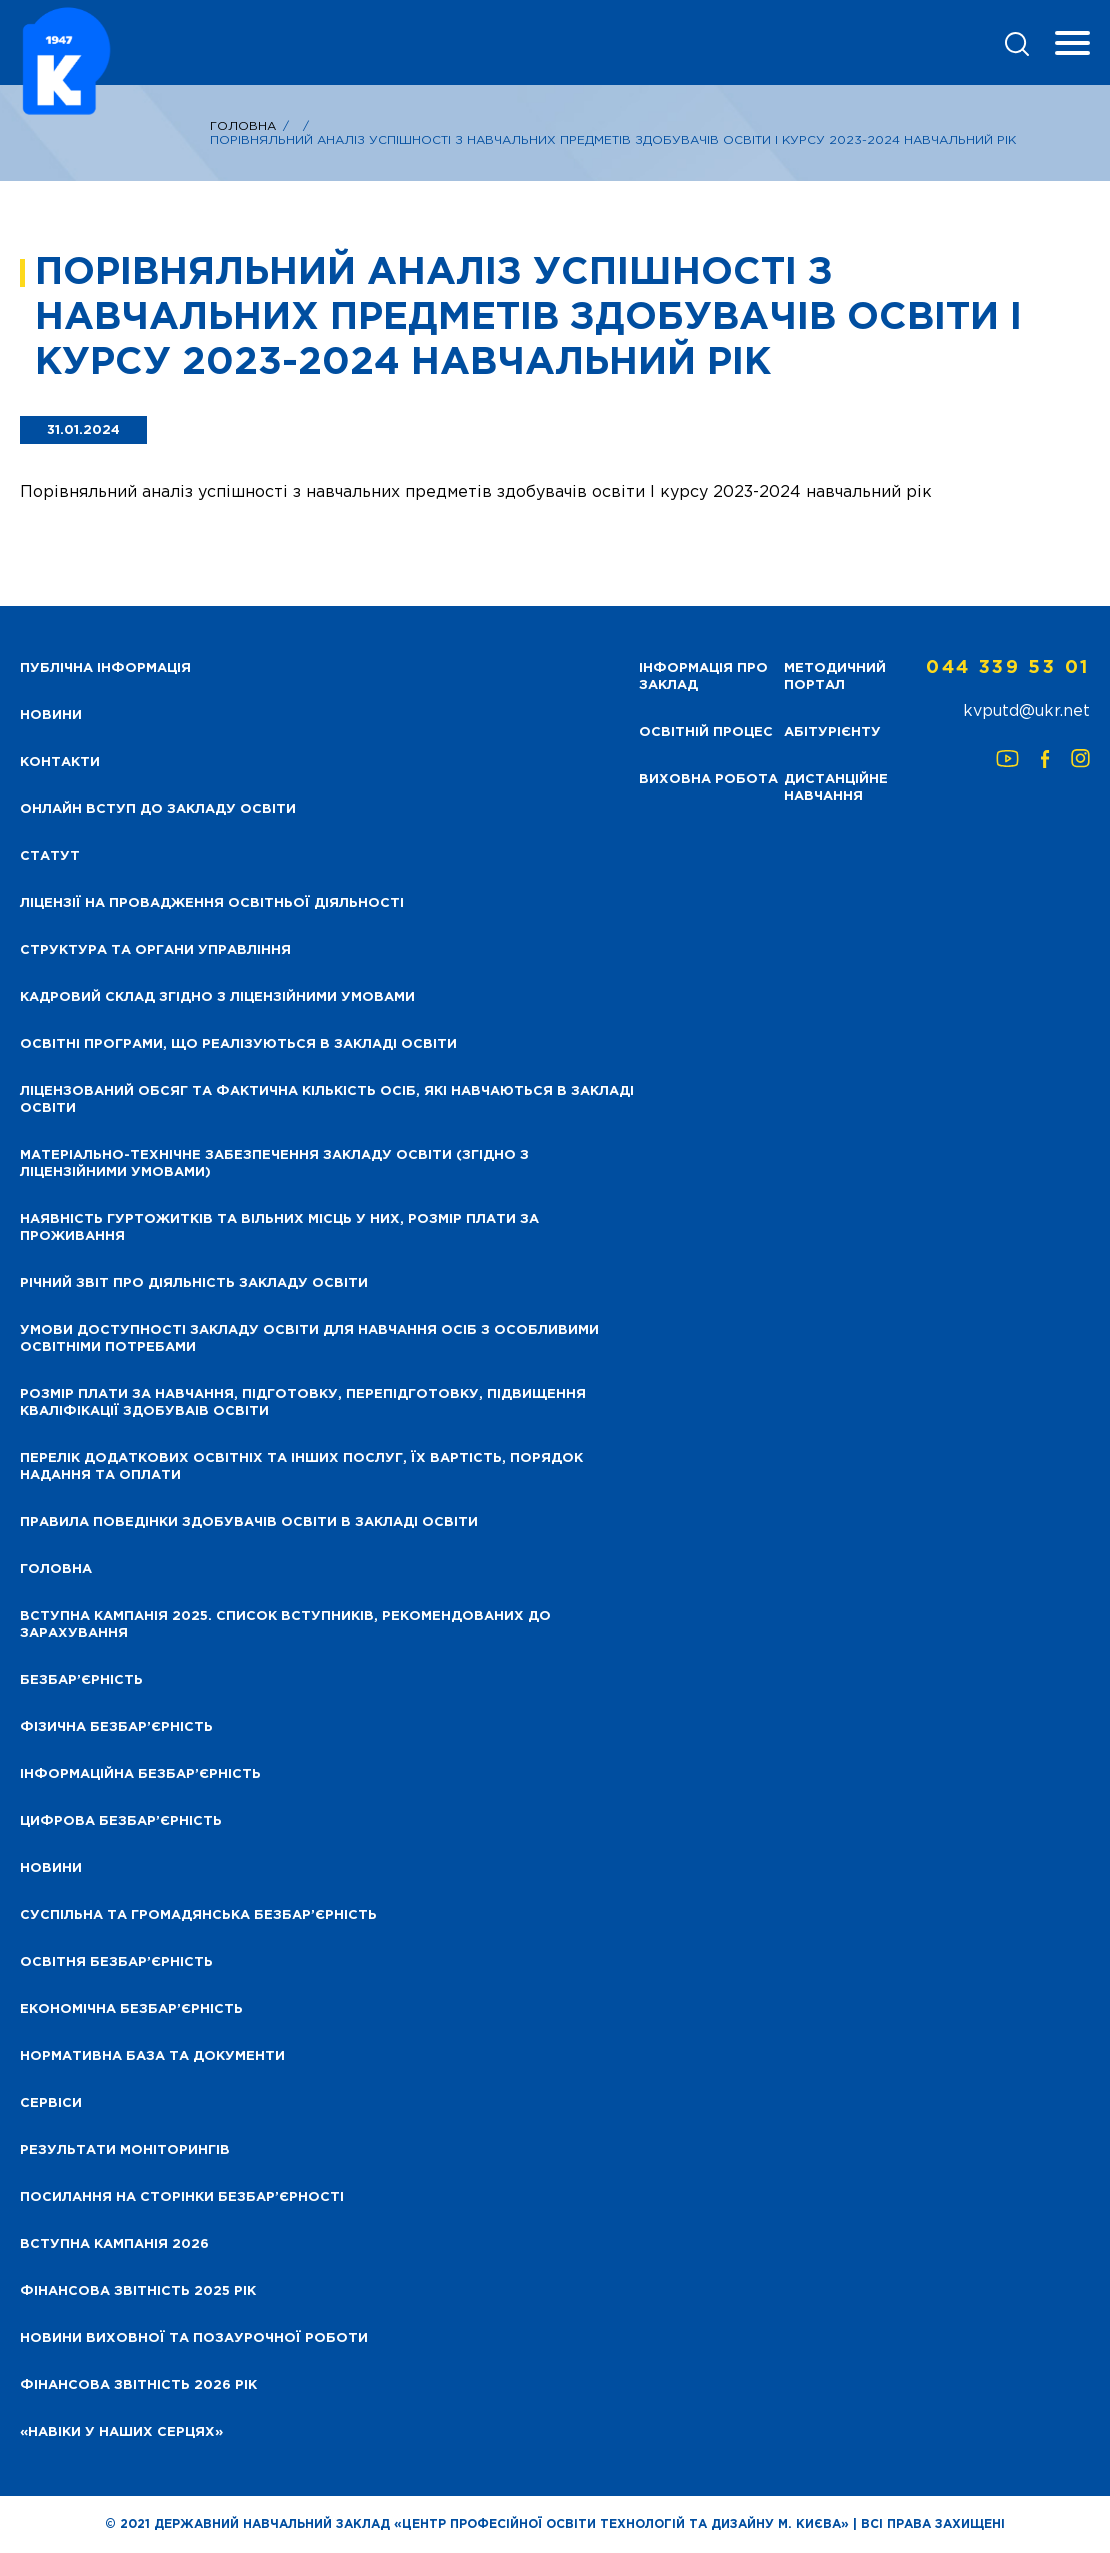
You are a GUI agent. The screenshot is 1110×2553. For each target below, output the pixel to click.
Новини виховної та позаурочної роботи (194, 2338)
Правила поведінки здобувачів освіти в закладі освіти (249, 1522)
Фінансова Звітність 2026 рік (138, 2385)
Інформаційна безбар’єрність (140, 1774)
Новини (51, 1868)
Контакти (60, 762)
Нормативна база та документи (152, 2056)
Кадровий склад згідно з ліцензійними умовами (217, 997)
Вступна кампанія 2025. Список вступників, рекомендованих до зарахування (285, 1625)
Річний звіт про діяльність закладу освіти (194, 1283)
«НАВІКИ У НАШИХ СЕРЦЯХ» (121, 2432)
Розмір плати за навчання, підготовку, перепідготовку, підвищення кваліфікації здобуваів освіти (303, 1403)
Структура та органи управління (155, 950)
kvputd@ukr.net (1026, 711)
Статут (50, 856)
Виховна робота (708, 779)
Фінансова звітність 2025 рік (138, 2291)
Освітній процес (706, 732)
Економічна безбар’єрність (131, 2009)
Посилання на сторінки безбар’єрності (182, 2197)
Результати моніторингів (125, 2150)
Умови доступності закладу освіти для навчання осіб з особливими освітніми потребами (309, 1339)
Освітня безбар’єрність (116, 1962)
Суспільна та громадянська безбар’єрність (198, 1915)
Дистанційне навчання (836, 788)
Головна (243, 126)
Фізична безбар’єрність (116, 1727)
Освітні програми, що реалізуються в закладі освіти (238, 1044)
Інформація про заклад (703, 677)
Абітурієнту (832, 732)
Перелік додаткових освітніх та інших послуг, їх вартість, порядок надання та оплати (301, 1467)
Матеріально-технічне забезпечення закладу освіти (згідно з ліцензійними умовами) (274, 1164)
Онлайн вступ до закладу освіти (158, 809)
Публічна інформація (105, 668)
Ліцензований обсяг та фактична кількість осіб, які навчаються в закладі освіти (327, 1100)
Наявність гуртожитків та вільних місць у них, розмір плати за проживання (279, 1228)
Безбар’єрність (81, 1680)
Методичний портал (835, 677)
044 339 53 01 (1008, 668)
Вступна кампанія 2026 (114, 2244)
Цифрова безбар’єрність (121, 1821)
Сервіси (51, 2103)
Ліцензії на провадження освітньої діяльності (212, 903)
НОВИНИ (51, 715)
